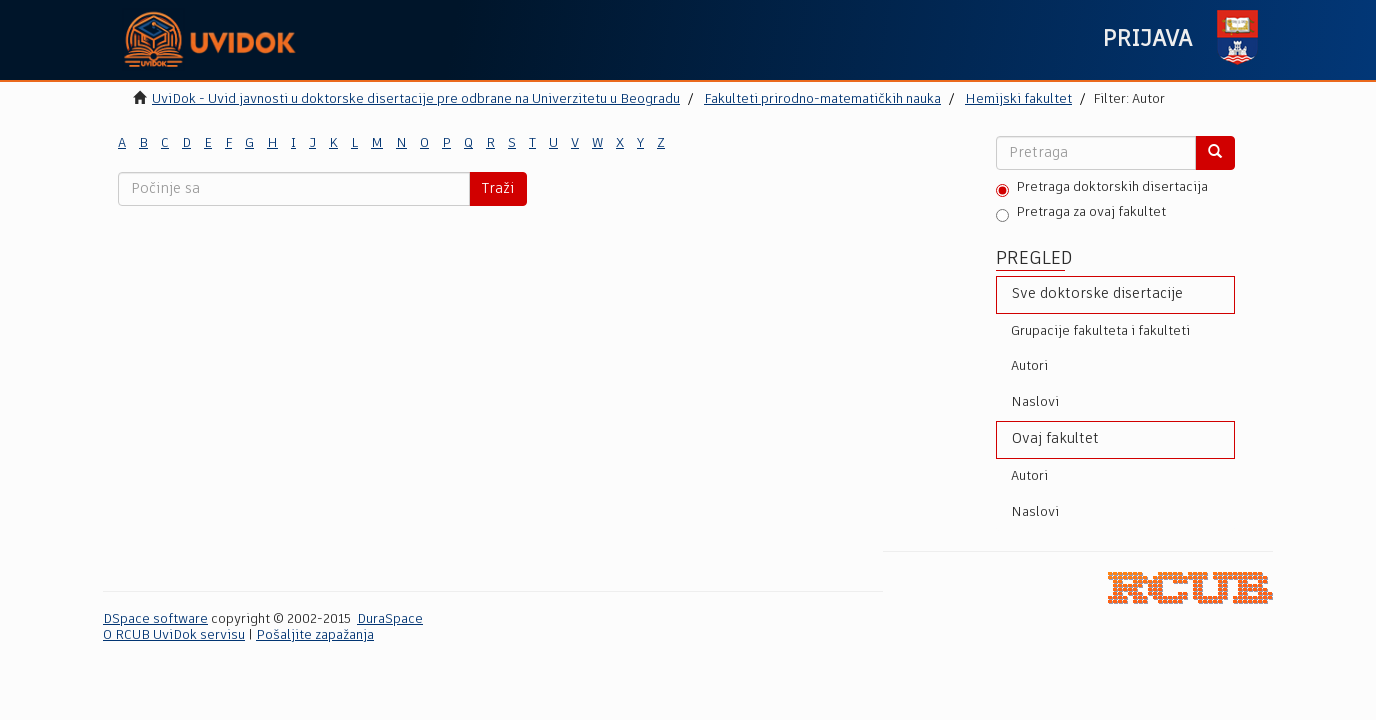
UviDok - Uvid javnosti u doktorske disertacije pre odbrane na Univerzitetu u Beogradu (416, 99)
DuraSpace (390, 619)
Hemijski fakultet (1018, 99)
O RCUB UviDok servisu (174, 635)
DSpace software (155, 619)
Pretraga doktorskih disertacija (1102, 189)
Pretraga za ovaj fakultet (1081, 214)
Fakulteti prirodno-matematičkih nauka (822, 99)
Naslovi (1035, 402)
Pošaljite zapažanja (315, 635)
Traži (498, 189)
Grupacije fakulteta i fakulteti (1100, 331)
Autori (1029, 366)
